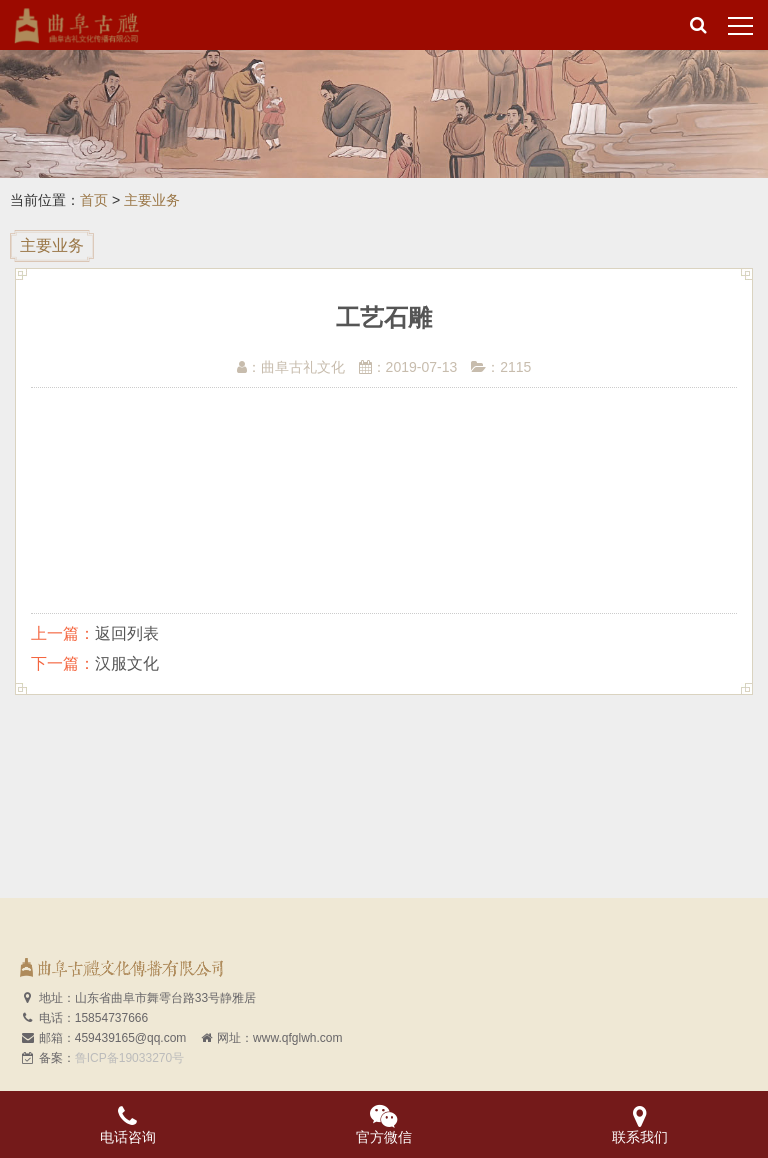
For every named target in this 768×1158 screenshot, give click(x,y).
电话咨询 (128, 1124)
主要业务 (152, 200)
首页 (94, 200)
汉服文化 (127, 663)
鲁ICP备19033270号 (129, 1058)
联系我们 (640, 1124)
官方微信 (384, 1124)
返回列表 (127, 633)
